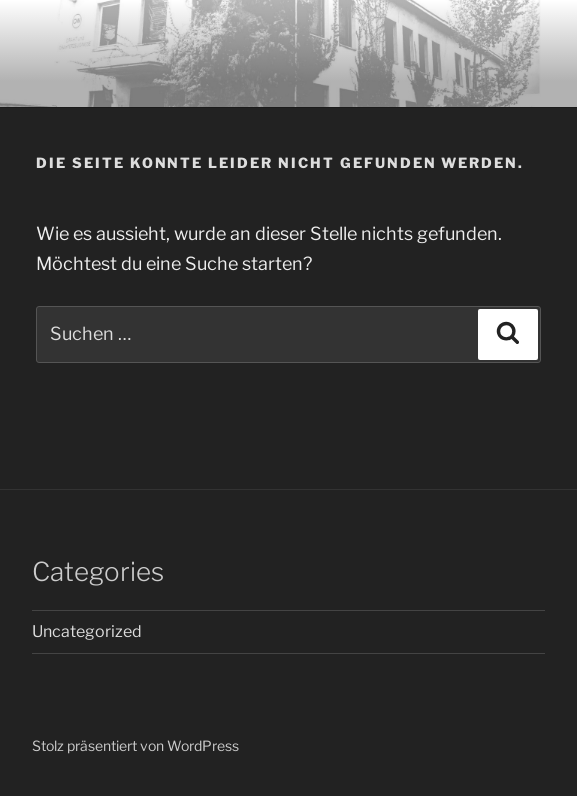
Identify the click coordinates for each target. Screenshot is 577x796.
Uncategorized (87, 631)
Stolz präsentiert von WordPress (135, 745)
